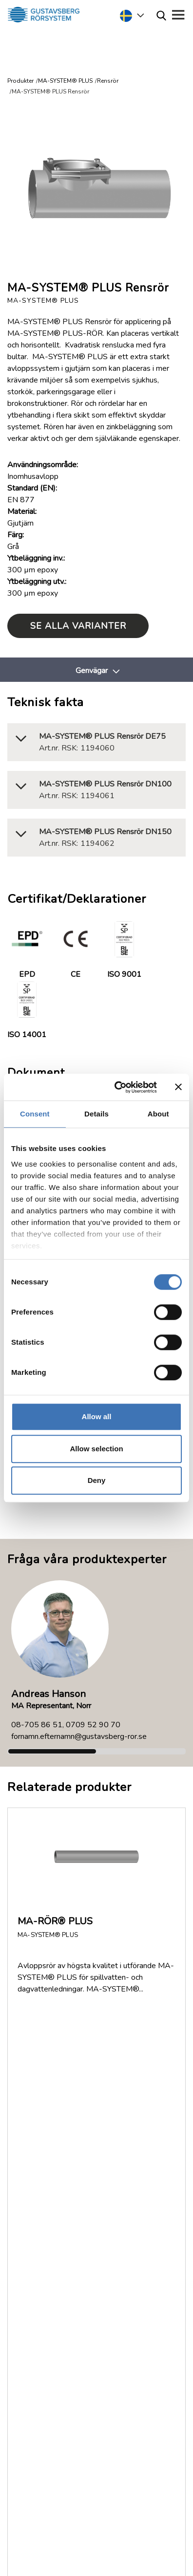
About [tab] (158, 1114)
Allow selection (96, 1448)
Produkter (20, 81)
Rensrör (107, 81)
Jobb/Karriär (39, 2149)
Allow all (97, 1416)
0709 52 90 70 (93, 1724)
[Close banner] (178, 1087)
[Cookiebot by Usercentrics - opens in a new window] (117, 1087)
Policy (29, 2161)
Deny (97, 1480)
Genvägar (92, 670)
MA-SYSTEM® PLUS (65, 81)
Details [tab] (96, 1114)
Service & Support (73, 2262)
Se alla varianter (78, 626)
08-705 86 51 (36, 1724)
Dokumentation (45, 2114)
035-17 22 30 (86, 2295)
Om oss (32, 2103)
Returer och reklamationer (63, 2126)
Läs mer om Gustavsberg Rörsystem (81, 2454)
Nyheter (33, 2138)
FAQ (27, 2091)
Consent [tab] (35, 1114)
